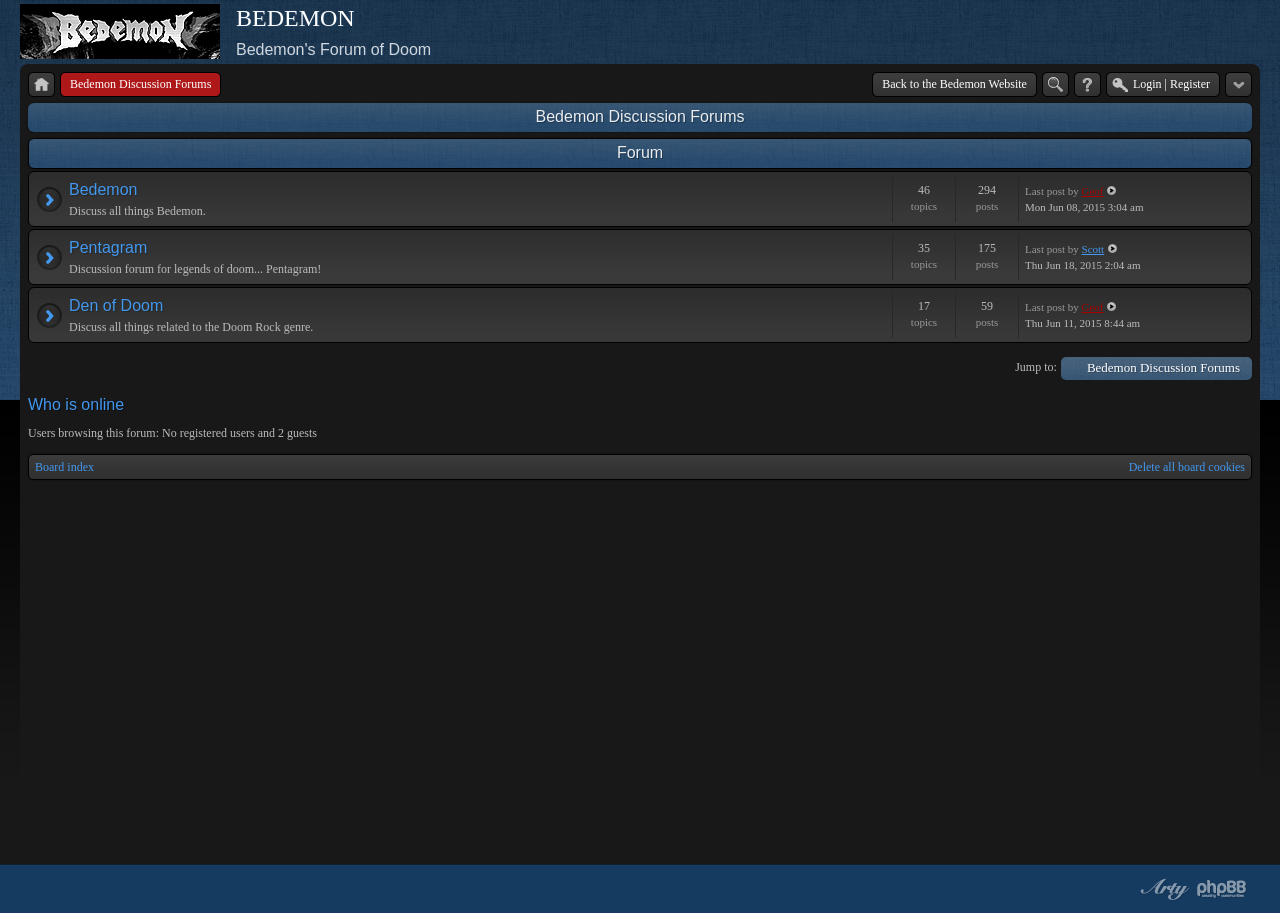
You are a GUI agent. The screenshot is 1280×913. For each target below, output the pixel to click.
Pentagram (108, 247)
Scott (1093, 249)
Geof (1093, 191)
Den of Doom (116, 305)
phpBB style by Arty (1162, 889)
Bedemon (103, 189)
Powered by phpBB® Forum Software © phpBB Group (1222, 889)
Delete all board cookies (1187, 467)
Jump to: (1036, 367)
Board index (64, 467)
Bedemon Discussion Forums (640, 116)
